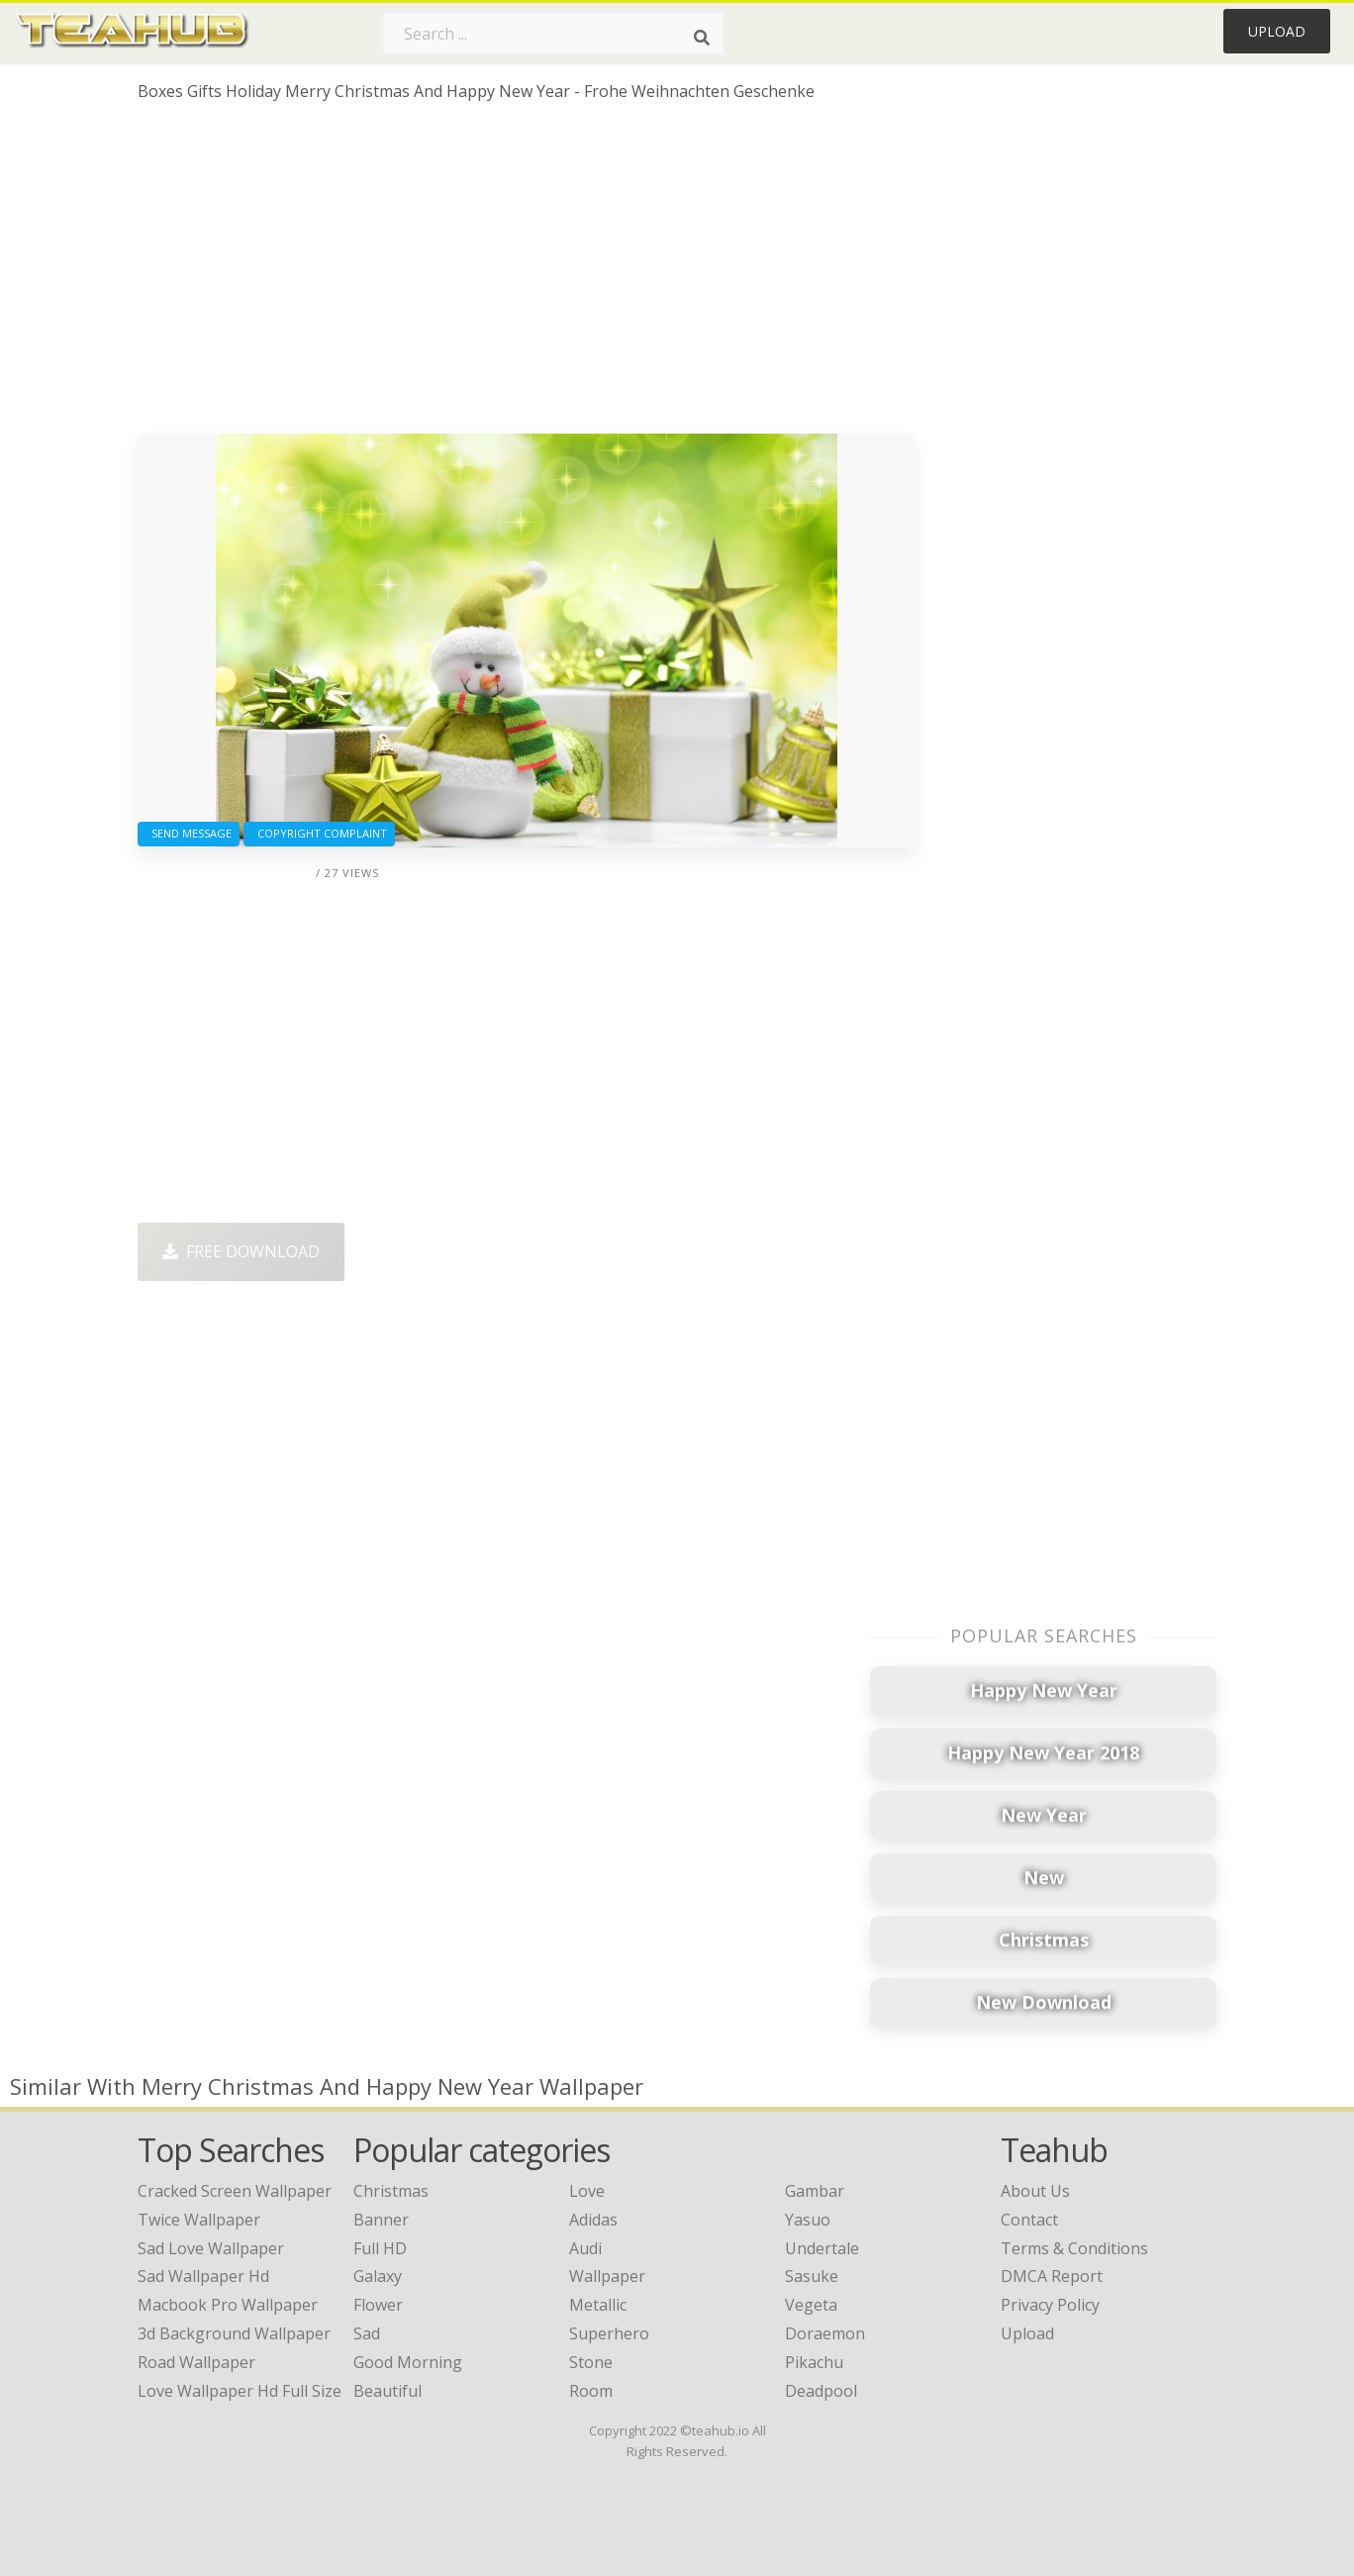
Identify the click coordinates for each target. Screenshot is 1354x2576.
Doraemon (825, 2333)
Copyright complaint (319, 833)
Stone (591, 2362)
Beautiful (387, 2391)
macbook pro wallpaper (228, 2305)
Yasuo (807, 2219)
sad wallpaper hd (203, 2276)
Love (587, 2191)
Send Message (188, 833)
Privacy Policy (1050, 2305)
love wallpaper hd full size (239, 2391)
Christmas (391, 2191)
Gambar (814, 2191)
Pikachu (814, 2362)
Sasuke (811, 2276)
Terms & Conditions (1074, 2248)
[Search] (702, 37)
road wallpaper (196, 2362)
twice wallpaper (199, 2219)
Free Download (241, 1251)
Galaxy (377, 2276)
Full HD (380, 2248)
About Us (1035, 2191)
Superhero (609, 2333)
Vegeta (811, 2305)
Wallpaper (607, 2276)
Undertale (822, 2248)
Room (591, 2391)
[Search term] (553, 33)
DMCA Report (1052, 2276)
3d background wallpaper (234, 2333)
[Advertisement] (526, 275)
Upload (1277, 31)
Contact (1029, 2219)
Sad (366, 2333)
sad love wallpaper (211, 2248)
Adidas (593, 2219)
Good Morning (407, 2362)
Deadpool (821, 2391)
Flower (378, 2305)
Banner (381, 2219)
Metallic (598, 2305)
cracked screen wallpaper (235, 2191)
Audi (585, 2248)
